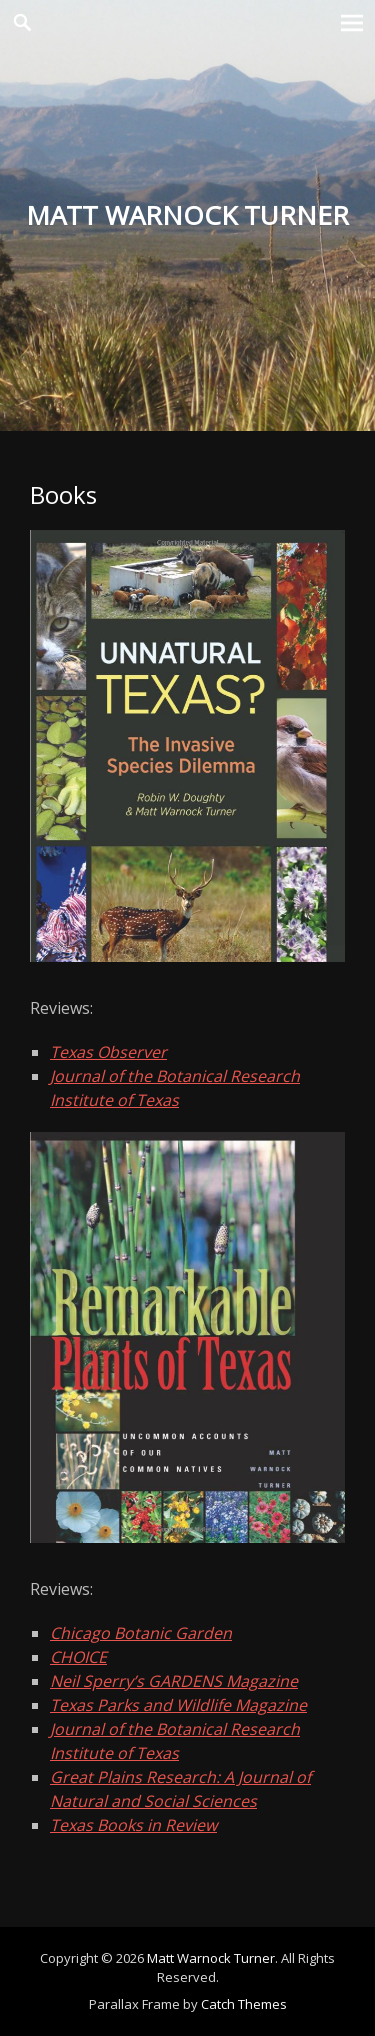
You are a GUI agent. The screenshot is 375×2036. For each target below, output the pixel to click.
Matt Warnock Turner (211, 1958)
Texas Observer (108, 1052)
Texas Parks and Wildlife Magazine (178, 1705)
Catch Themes (244, 2004)
